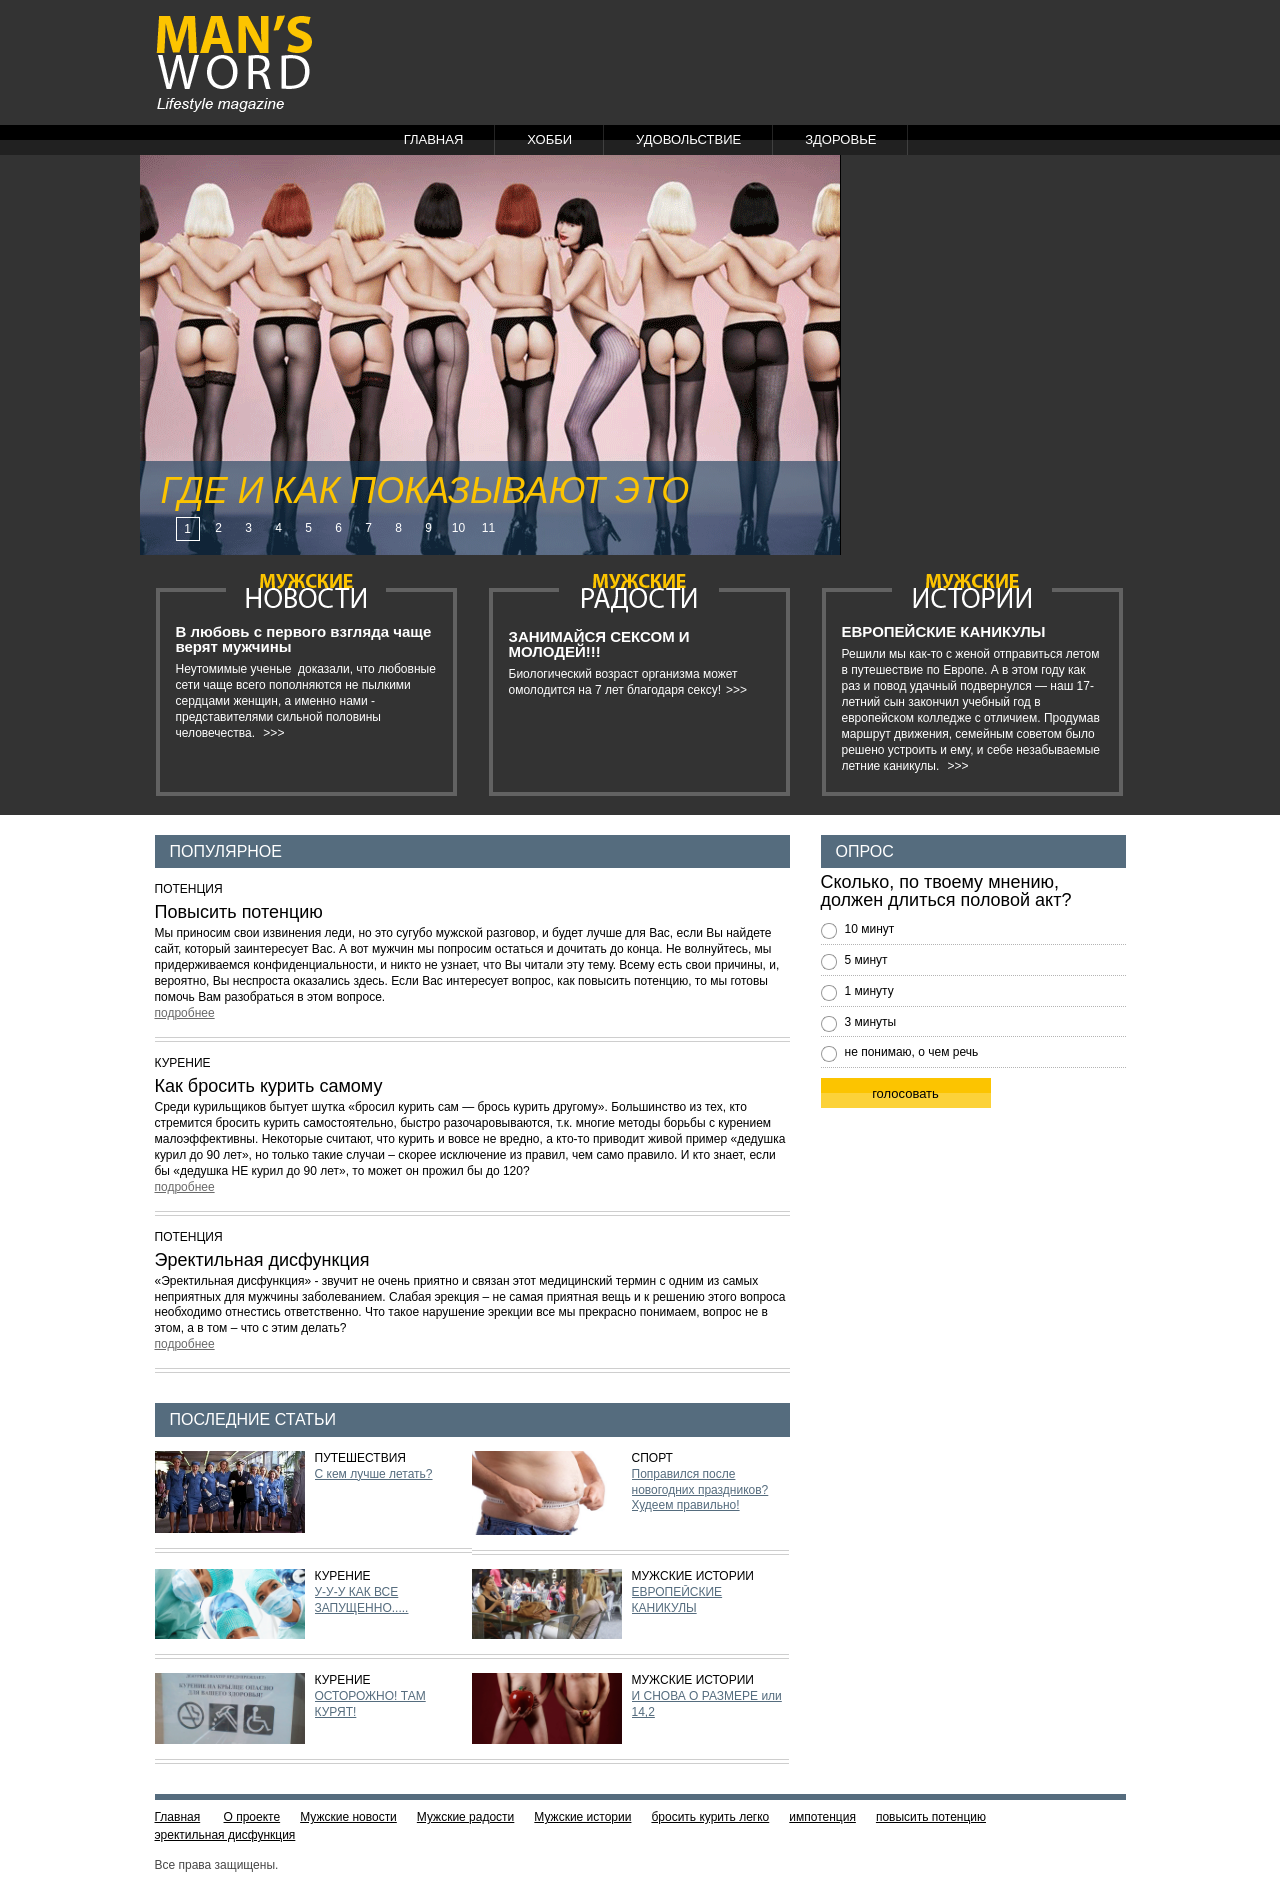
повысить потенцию (931, 1817)
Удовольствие (688, 139)
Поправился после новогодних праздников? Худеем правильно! (700, 1490)
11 (488, 528)
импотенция (822, 1817)
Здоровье (840, 139)
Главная (434, 139)
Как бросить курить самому (269, 1086)
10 (458, 528)
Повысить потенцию (239, 912)
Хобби (549, 139)
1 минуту (869, 991)
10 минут (870, 929)
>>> (273, 733)
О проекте (252, 1817)
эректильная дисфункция (225, 1835)
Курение (183, 1063)
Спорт (652, 1458)
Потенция (189, 889)
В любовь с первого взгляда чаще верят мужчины (304, 639)
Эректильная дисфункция (262, 1260)
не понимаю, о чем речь (912, 1052)
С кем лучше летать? (374, 1474)
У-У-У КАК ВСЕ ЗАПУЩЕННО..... (362, 1600)
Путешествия (360, 1458)
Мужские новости (348, 1817)
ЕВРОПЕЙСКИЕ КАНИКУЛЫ (944, 631)
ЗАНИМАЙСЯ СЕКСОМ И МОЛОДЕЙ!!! (599, 644)
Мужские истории (693, 1576)
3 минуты (871, 1022)
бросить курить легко (710, 1817)
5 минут (866, 960)
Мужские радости (465, 1817)
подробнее (185, 1013)
